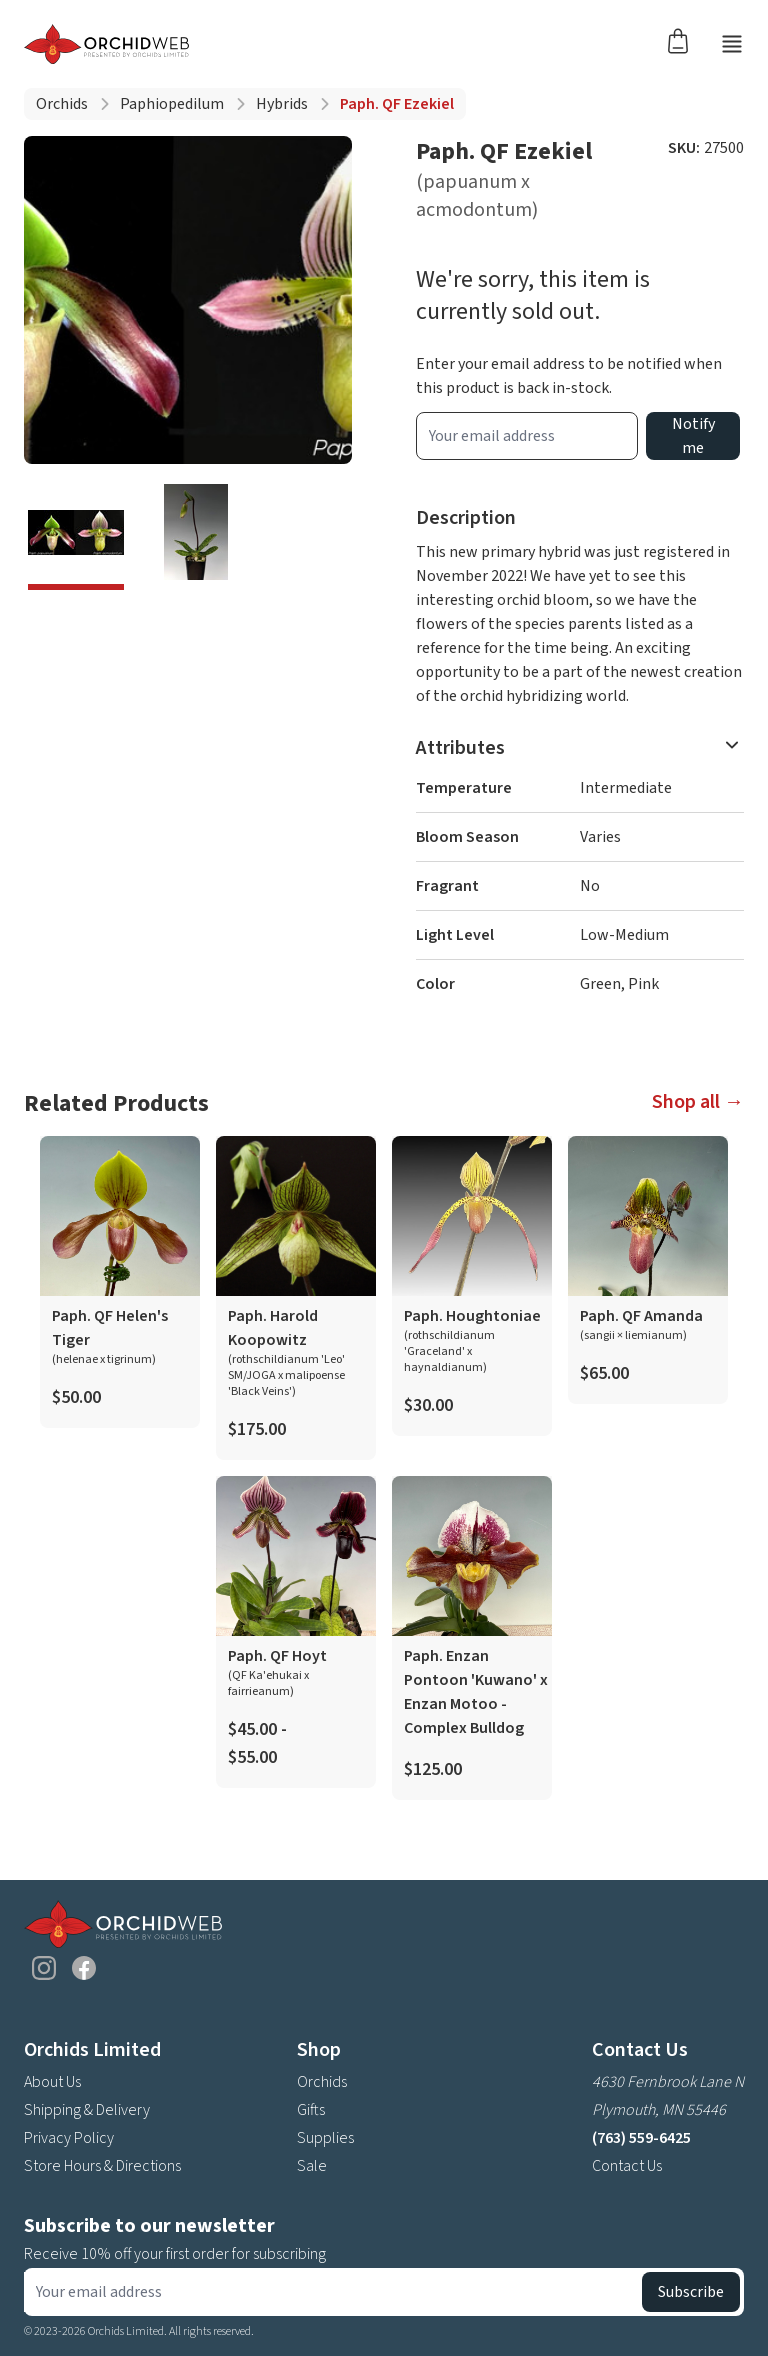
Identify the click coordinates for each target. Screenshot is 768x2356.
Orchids (62, 104)
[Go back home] (106, 44)
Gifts (311, 2110)
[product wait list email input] (527, 436)
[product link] (120, 1282)
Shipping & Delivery (87, 2110)
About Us (52, 2082)
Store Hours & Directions (102, 2166)
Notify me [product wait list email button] (693, 436)
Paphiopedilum (172, 104)
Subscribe (691, 2292)
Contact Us (627, 2166)
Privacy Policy (69, 2138)
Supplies (325, 2138)
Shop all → (698, 1102)
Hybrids (282, 104)
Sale (312, 2166)
